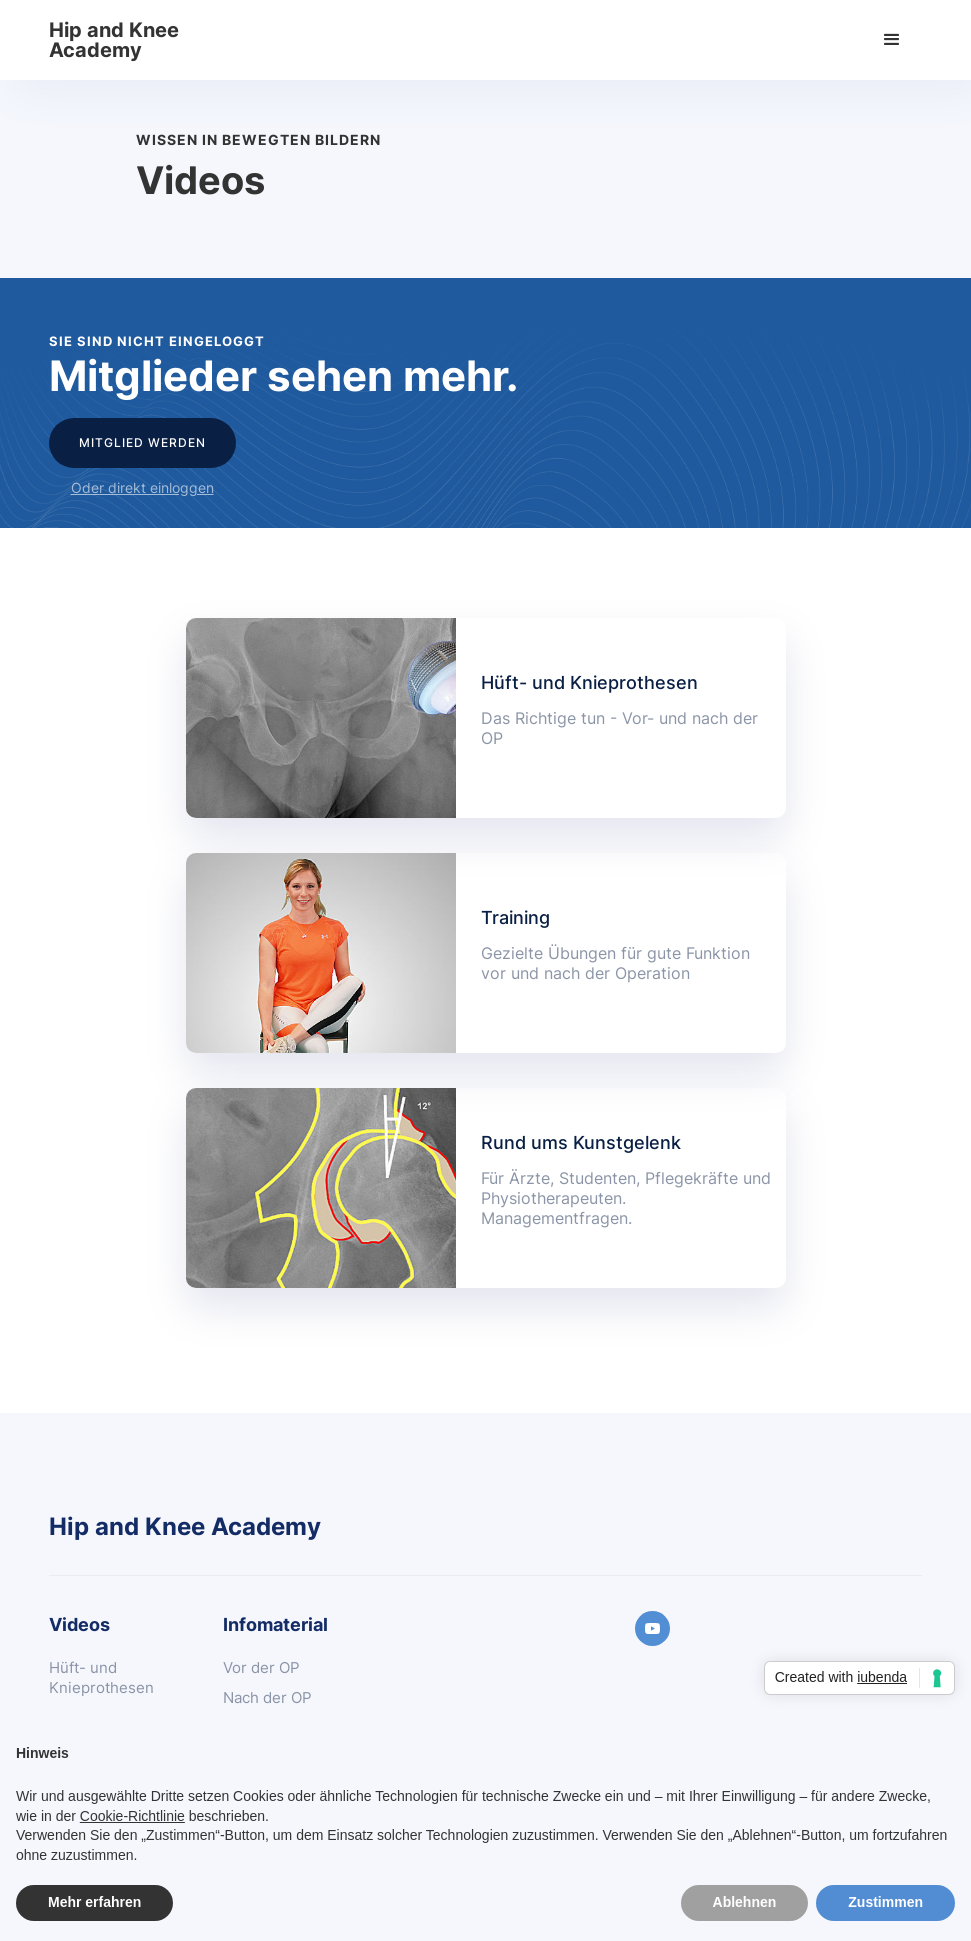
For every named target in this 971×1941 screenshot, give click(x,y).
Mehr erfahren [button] (94, 1902)
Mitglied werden (142, 442)
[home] (119, 40)
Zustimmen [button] (885, 1902)
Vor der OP (261, 1667)
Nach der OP (267, 1697)
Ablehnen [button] (745, 1902)
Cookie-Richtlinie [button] (132, 1816)
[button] (892, 40)
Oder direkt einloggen (142, 487)
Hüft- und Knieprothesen (101, 1677)
